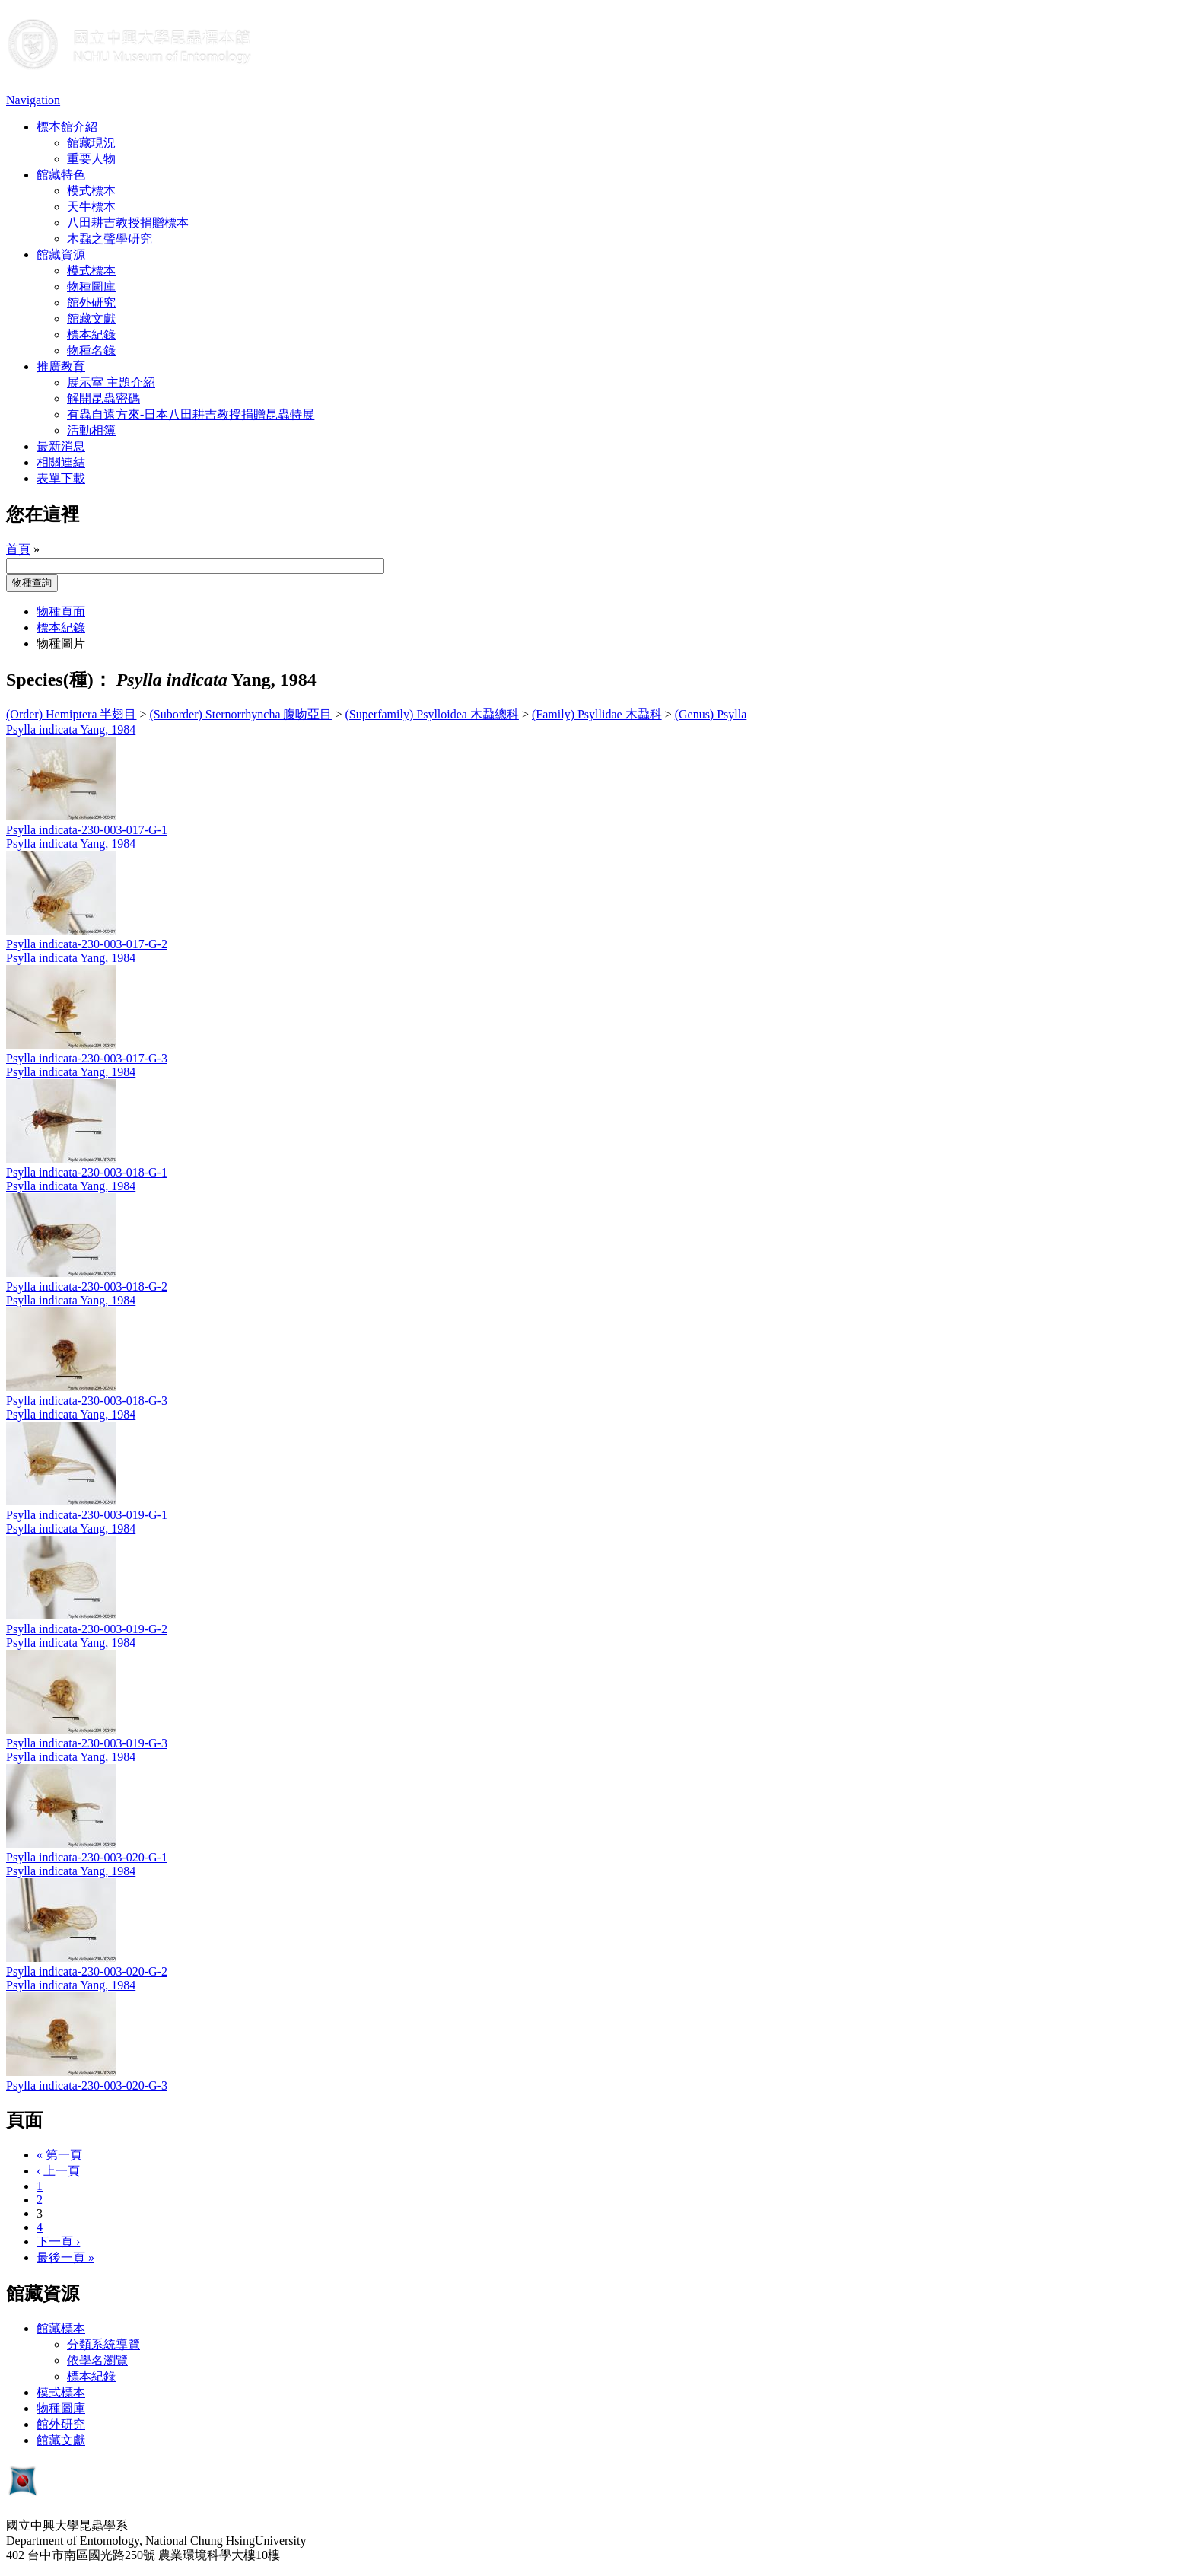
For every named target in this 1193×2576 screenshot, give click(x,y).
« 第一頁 (59, 2154)
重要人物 (91, 158)
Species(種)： (59, 679)
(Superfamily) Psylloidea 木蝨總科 (432, 714)
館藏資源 (61, 254)
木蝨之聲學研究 (109, 238)
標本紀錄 (91, 334)
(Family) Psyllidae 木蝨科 (597, 714)
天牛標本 (91, 206)
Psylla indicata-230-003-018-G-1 (86, 1172)
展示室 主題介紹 (111, 382)
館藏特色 (61, 174)
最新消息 (61, 446)
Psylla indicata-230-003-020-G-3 (86, 2085)
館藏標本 (61, 2328)
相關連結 (61, 462)
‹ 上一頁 (58, 2170)
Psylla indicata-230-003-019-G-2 (86, 1628)
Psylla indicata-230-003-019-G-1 (86, 1514)
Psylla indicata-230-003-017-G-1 (86, 829)
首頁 (18, 549)
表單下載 (61, 478)
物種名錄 (91, 350)
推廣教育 (61, 366)
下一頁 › (58, 2241)
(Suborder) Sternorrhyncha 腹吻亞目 (241, 714)
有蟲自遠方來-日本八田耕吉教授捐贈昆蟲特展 (190, 414)
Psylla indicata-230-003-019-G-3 (86, 1743)
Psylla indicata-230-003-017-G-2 (86, 944)
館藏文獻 (91, 318)
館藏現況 (91, 142)
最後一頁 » (65, 2257)
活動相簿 (91, 430)
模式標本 (91, 190)
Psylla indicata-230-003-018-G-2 (86, 1286)
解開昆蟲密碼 (103, 398)
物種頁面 (61, 611)
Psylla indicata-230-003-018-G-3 (86, 1400)
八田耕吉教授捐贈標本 (128, 222)
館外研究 (91, 302)
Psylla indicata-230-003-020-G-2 (86, 1971)
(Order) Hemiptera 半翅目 (71, 714)
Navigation (33, 100)
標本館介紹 (67, 126)
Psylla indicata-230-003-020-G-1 (86, 1857)
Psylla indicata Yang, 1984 (70, 729)
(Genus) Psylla (711, 714)
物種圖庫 (91, 286)
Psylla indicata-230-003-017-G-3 (86, 1058)
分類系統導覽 (103, 2344)
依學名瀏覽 (97, 2360)
